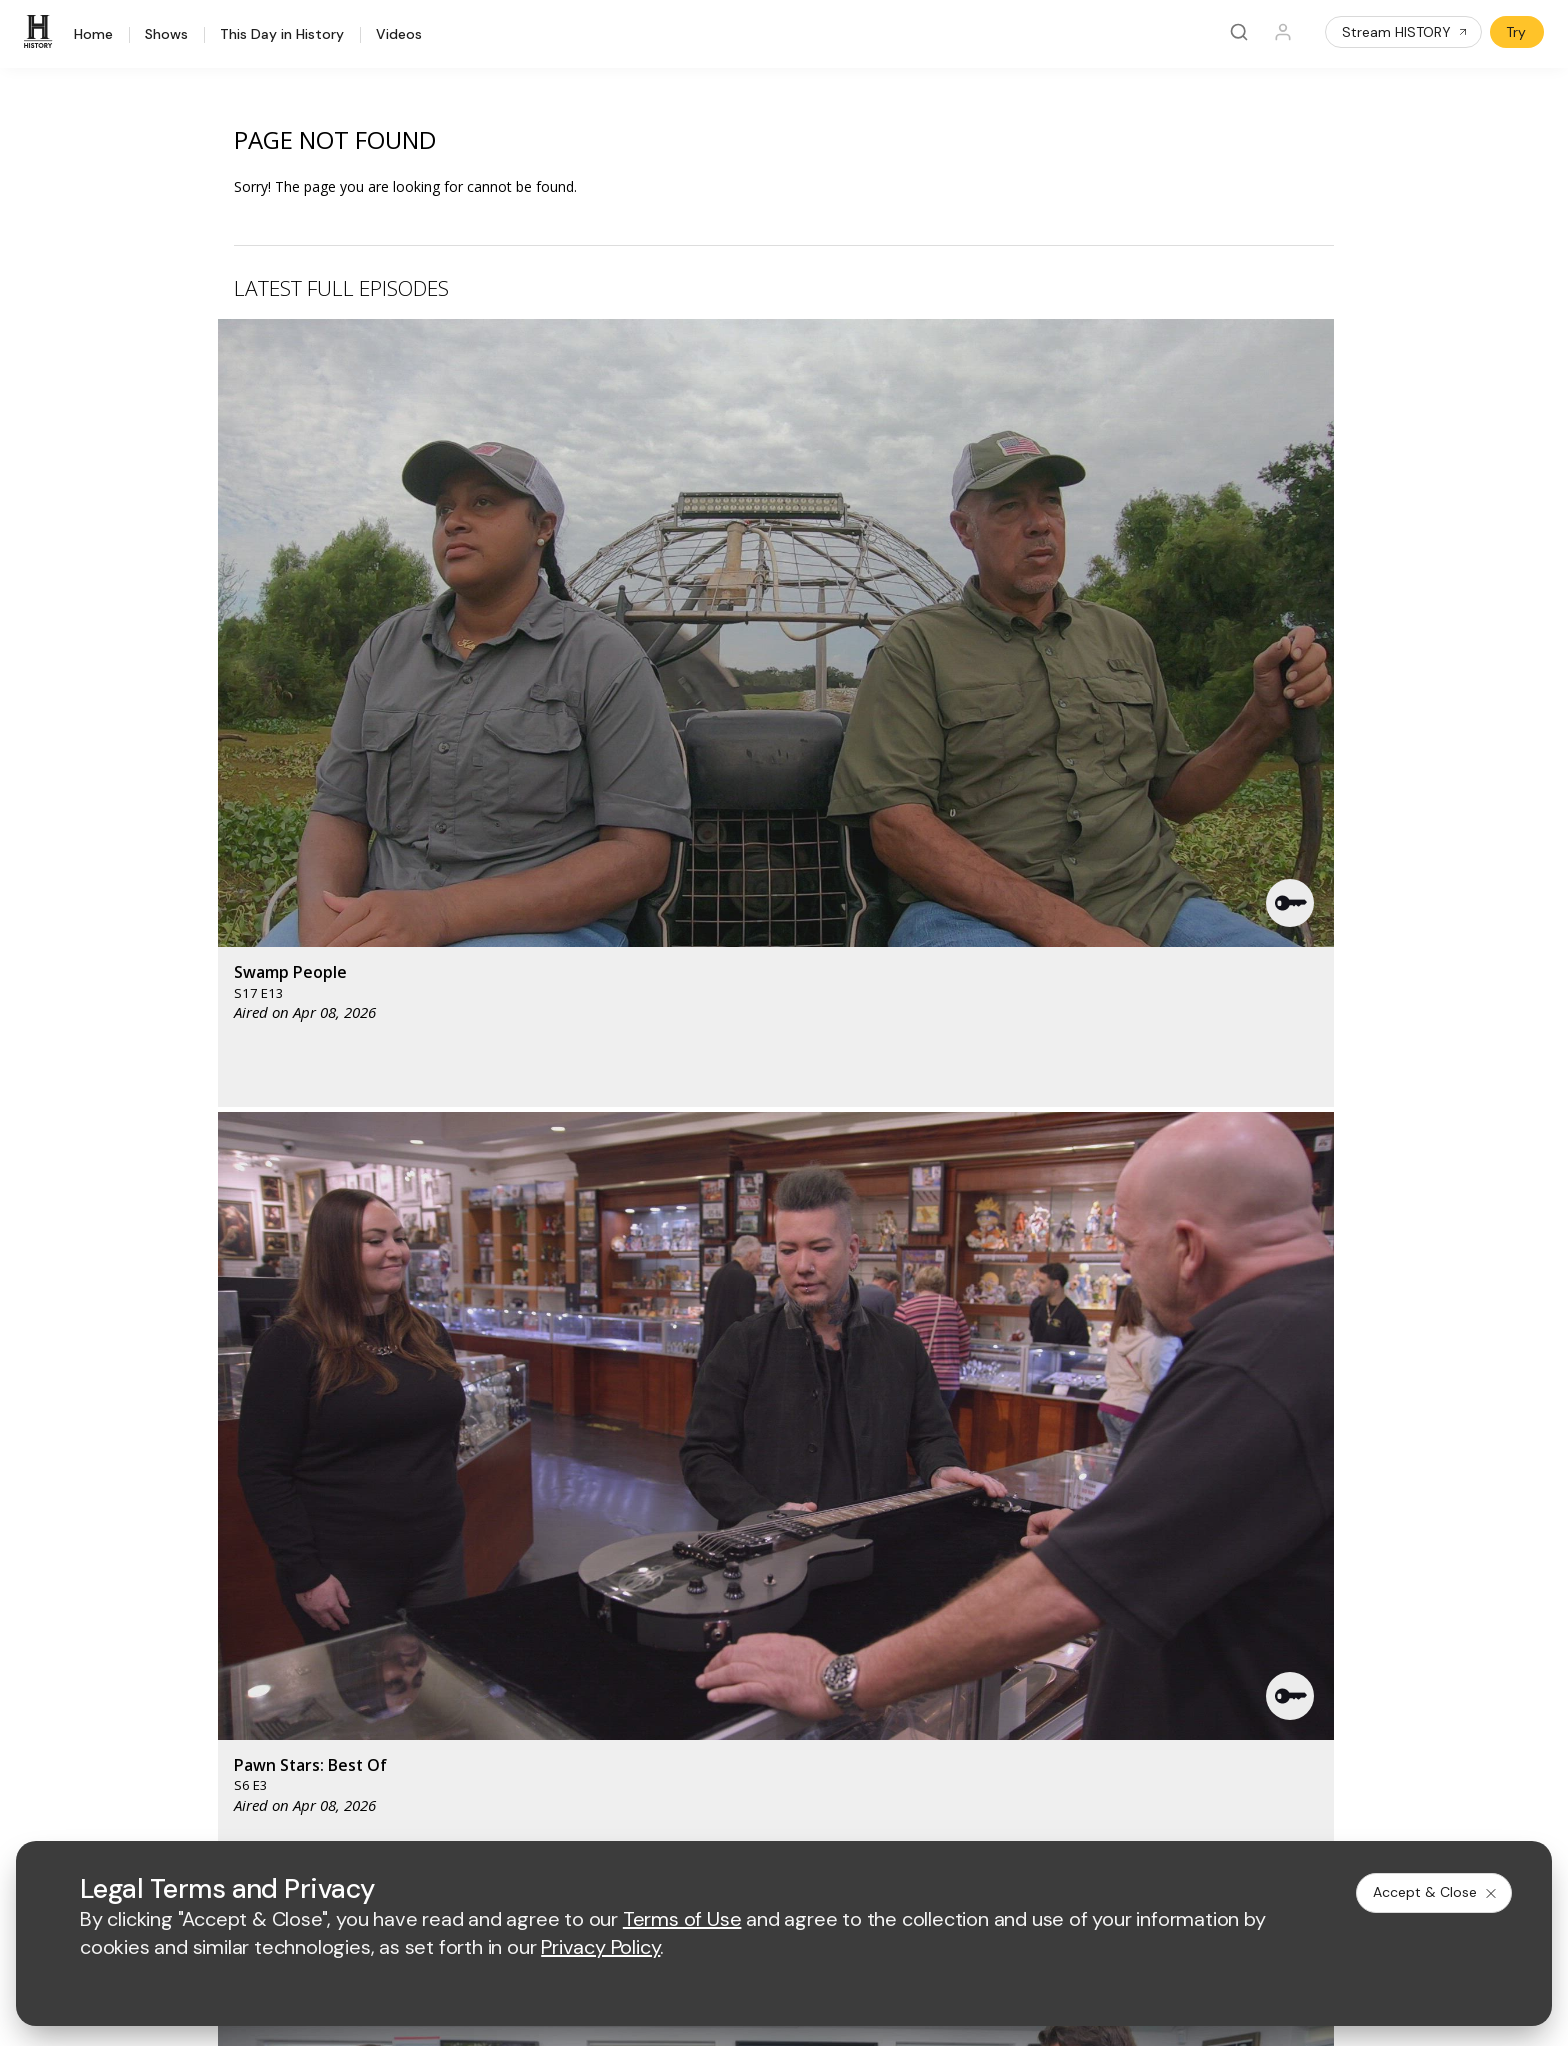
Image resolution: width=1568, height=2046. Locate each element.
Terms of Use (544, 1813)
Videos (399, 35)
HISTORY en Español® (259, 1602)
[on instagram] (356, 1759)
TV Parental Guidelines (890, 1627)
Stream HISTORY (1405, 32)
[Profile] (1283, 32)
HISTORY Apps (234, 1550)
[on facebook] (197, 1758)
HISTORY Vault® (238, 1524)
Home (93, 35)
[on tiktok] (409, 1759)
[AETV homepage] (535, 1410)
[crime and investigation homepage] (793, 1469)
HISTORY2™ (224, 1576)
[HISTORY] (41, 32)
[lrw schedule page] (892, 1469)
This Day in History (282, 35)
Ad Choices (988, 1813)
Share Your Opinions (252, 1680)
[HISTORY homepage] (227, 1425)
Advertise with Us (557, 1562)
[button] (547, 475)
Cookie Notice (886, 1813)
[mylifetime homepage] (663, 1410)
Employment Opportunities (901, 1562)
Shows (166, 35)
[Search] (1239, 32)
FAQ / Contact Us (241, 1706)
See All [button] (1287, 1086)
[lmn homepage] (788, 1410)
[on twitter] (250, 1759)
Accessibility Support (884, 1595)
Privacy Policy (651, 1813)
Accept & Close (1436, 1892)
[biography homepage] (615, 1469)
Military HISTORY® (245, 1628)
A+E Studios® (544, 1627)
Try (1516, 32)
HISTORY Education (250, 1498)
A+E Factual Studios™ (569, 1595)
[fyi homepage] (882, 1410)
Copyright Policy (768, 1813)
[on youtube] (303, 1759)
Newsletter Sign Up (248, 1654)
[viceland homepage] (993, 1410)
